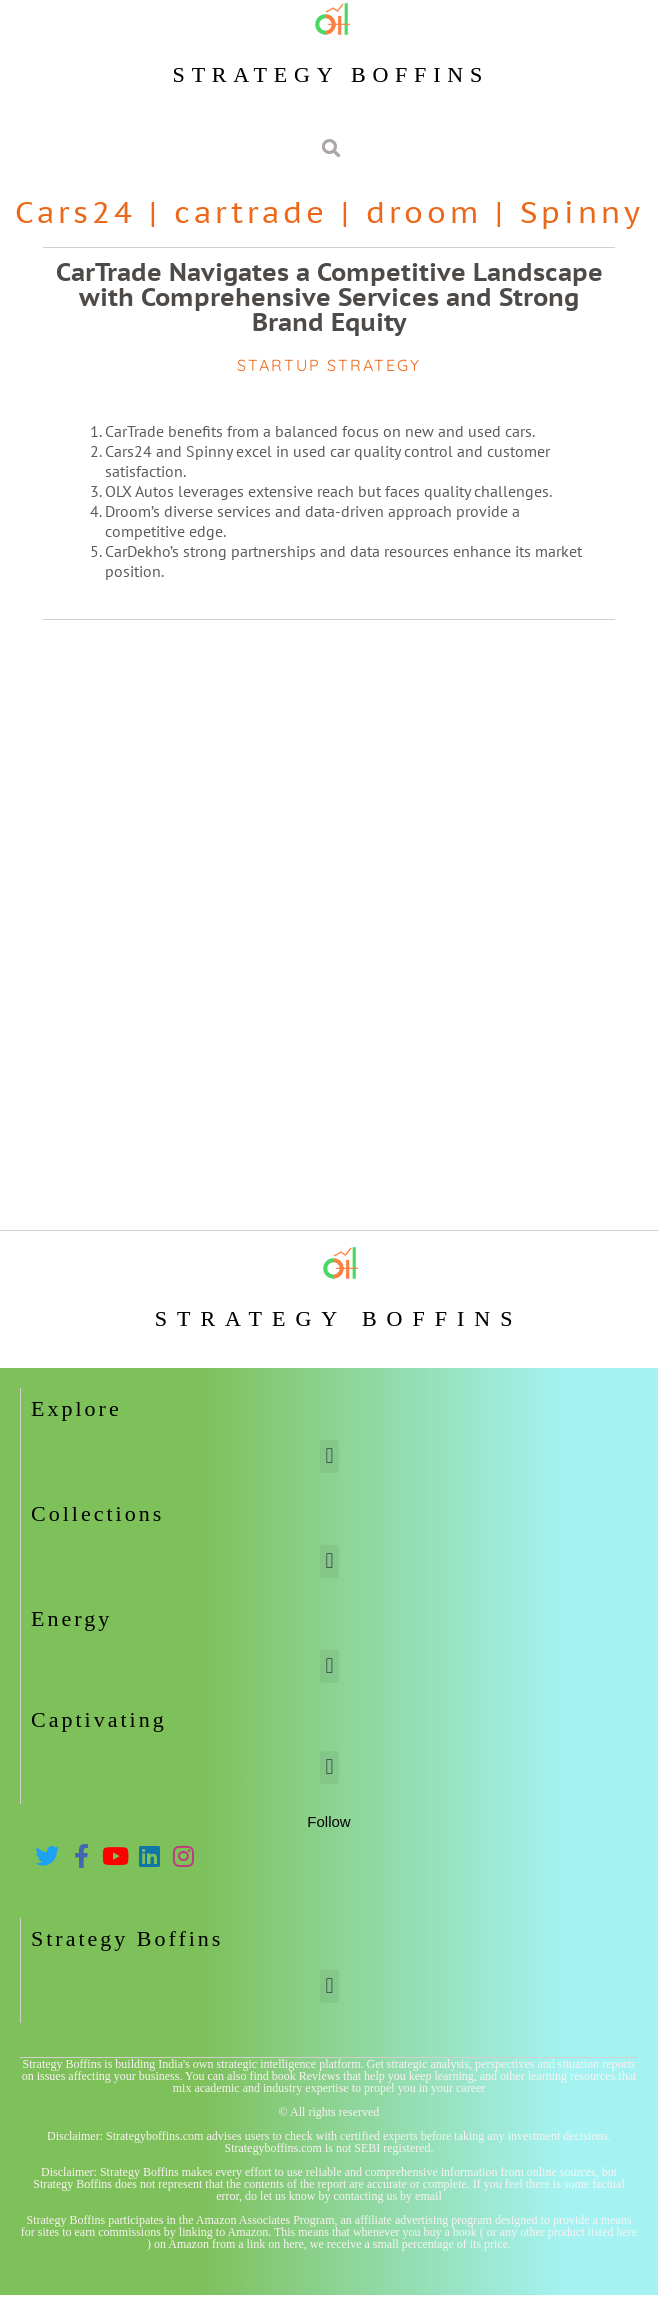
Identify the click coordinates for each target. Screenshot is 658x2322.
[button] (329, 1456)
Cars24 (75, 211)
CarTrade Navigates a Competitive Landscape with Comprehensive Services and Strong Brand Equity (329, 297)
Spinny (582, 211)
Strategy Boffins (331, 74)
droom (424, 211)
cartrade (251, 211)
